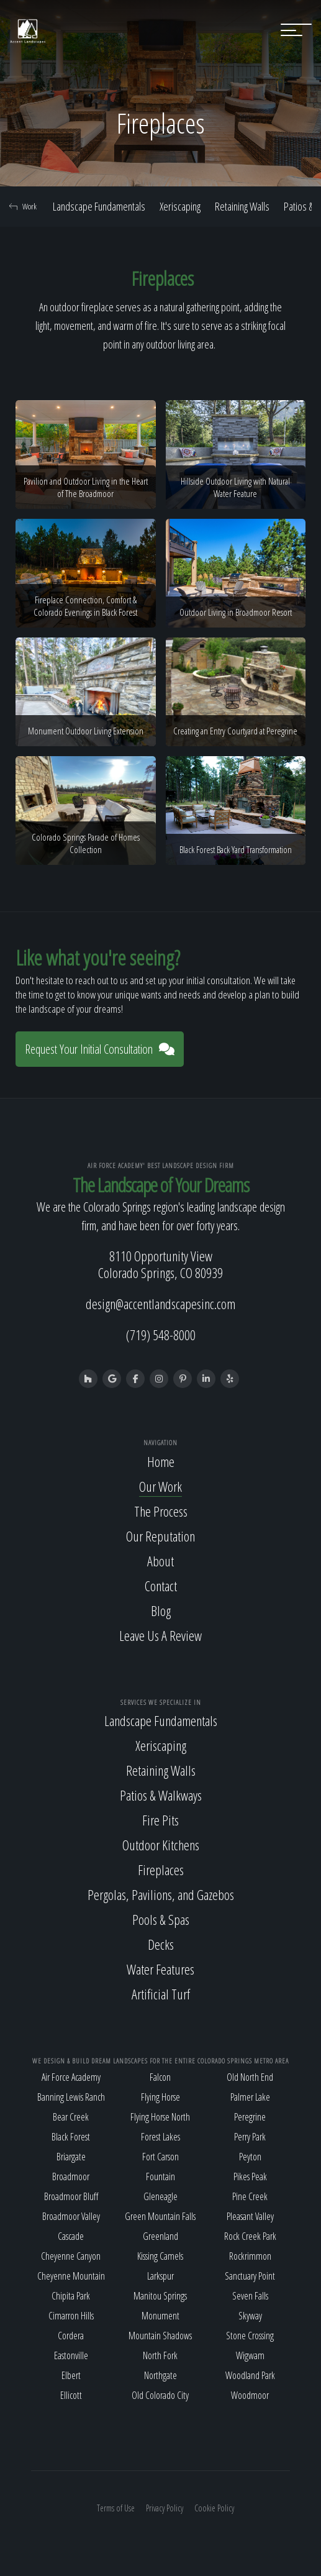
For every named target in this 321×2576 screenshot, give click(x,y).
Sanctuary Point (250, 2276)
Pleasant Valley (250, 2216)
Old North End (250, 2077)
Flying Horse (160, 2097)
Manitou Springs (160, 2296)
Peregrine (250, 2117)
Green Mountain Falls (160, 2216)
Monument (160, 2316)
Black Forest (71, 2137)
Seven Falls (250, 2296)
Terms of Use (116, 2508)
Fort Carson (160, 2156)
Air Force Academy (71, 2077)
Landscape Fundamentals (99, 206)
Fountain (160, 2176)
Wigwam (250, 2355)
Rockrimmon (250, 2256)
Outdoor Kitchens (160, 1844)
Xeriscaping (180, 206)
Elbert (71, 2375)
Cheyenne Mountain (71, 2276)
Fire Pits (160, 1820)
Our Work (160, 1486)
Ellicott (71, 2395)
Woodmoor (250, 2395)
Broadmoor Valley (71, 2216)
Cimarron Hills (71, 2316)
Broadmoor (70, 2176)
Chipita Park (71, 2296)
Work (23, 206)
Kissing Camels (160, 2256)
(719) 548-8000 (161, 1335)
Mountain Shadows (160, 2335)
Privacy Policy (164, 2508)
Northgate (160, 2375)
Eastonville (71, 2355)
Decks (161, 1944)
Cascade (71, 2236)
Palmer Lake (250, 2097)
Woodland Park (250, 2375)
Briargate (71, 2156)
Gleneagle (160, 2196)
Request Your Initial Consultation (99, 1049)
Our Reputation (160, 1536)
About (160, 1560)
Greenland (160, 2236)
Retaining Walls (242, 206)
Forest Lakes (160, 2137)
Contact (161, 1585)
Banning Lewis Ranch (71, 2097)
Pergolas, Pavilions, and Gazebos (161, 1894)
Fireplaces (161, 1869)
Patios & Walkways (161, 1795)
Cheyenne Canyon (71, 2256)
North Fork (160, 2355)
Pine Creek (250, 2196)
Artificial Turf (161, 1994)
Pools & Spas (160, 1919)
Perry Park (250, 2137)
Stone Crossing (250, 2335)
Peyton (250, 2156)
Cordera (71, 2335)
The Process (161, 1511)
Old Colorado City (160, 2395)
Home (160, 1461)
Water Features (160, 1969)
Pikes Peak (250, 2176)
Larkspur (160, 2276)
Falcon (160, 2077)
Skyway (250, 2316)
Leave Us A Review (160, 1635)
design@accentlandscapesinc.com (160, 1304)
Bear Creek (71, 2117)
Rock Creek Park (250, 2236)
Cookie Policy (214, 2508)
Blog (161, 1610)
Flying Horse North (160, 2117)
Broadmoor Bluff (71, 2196)
